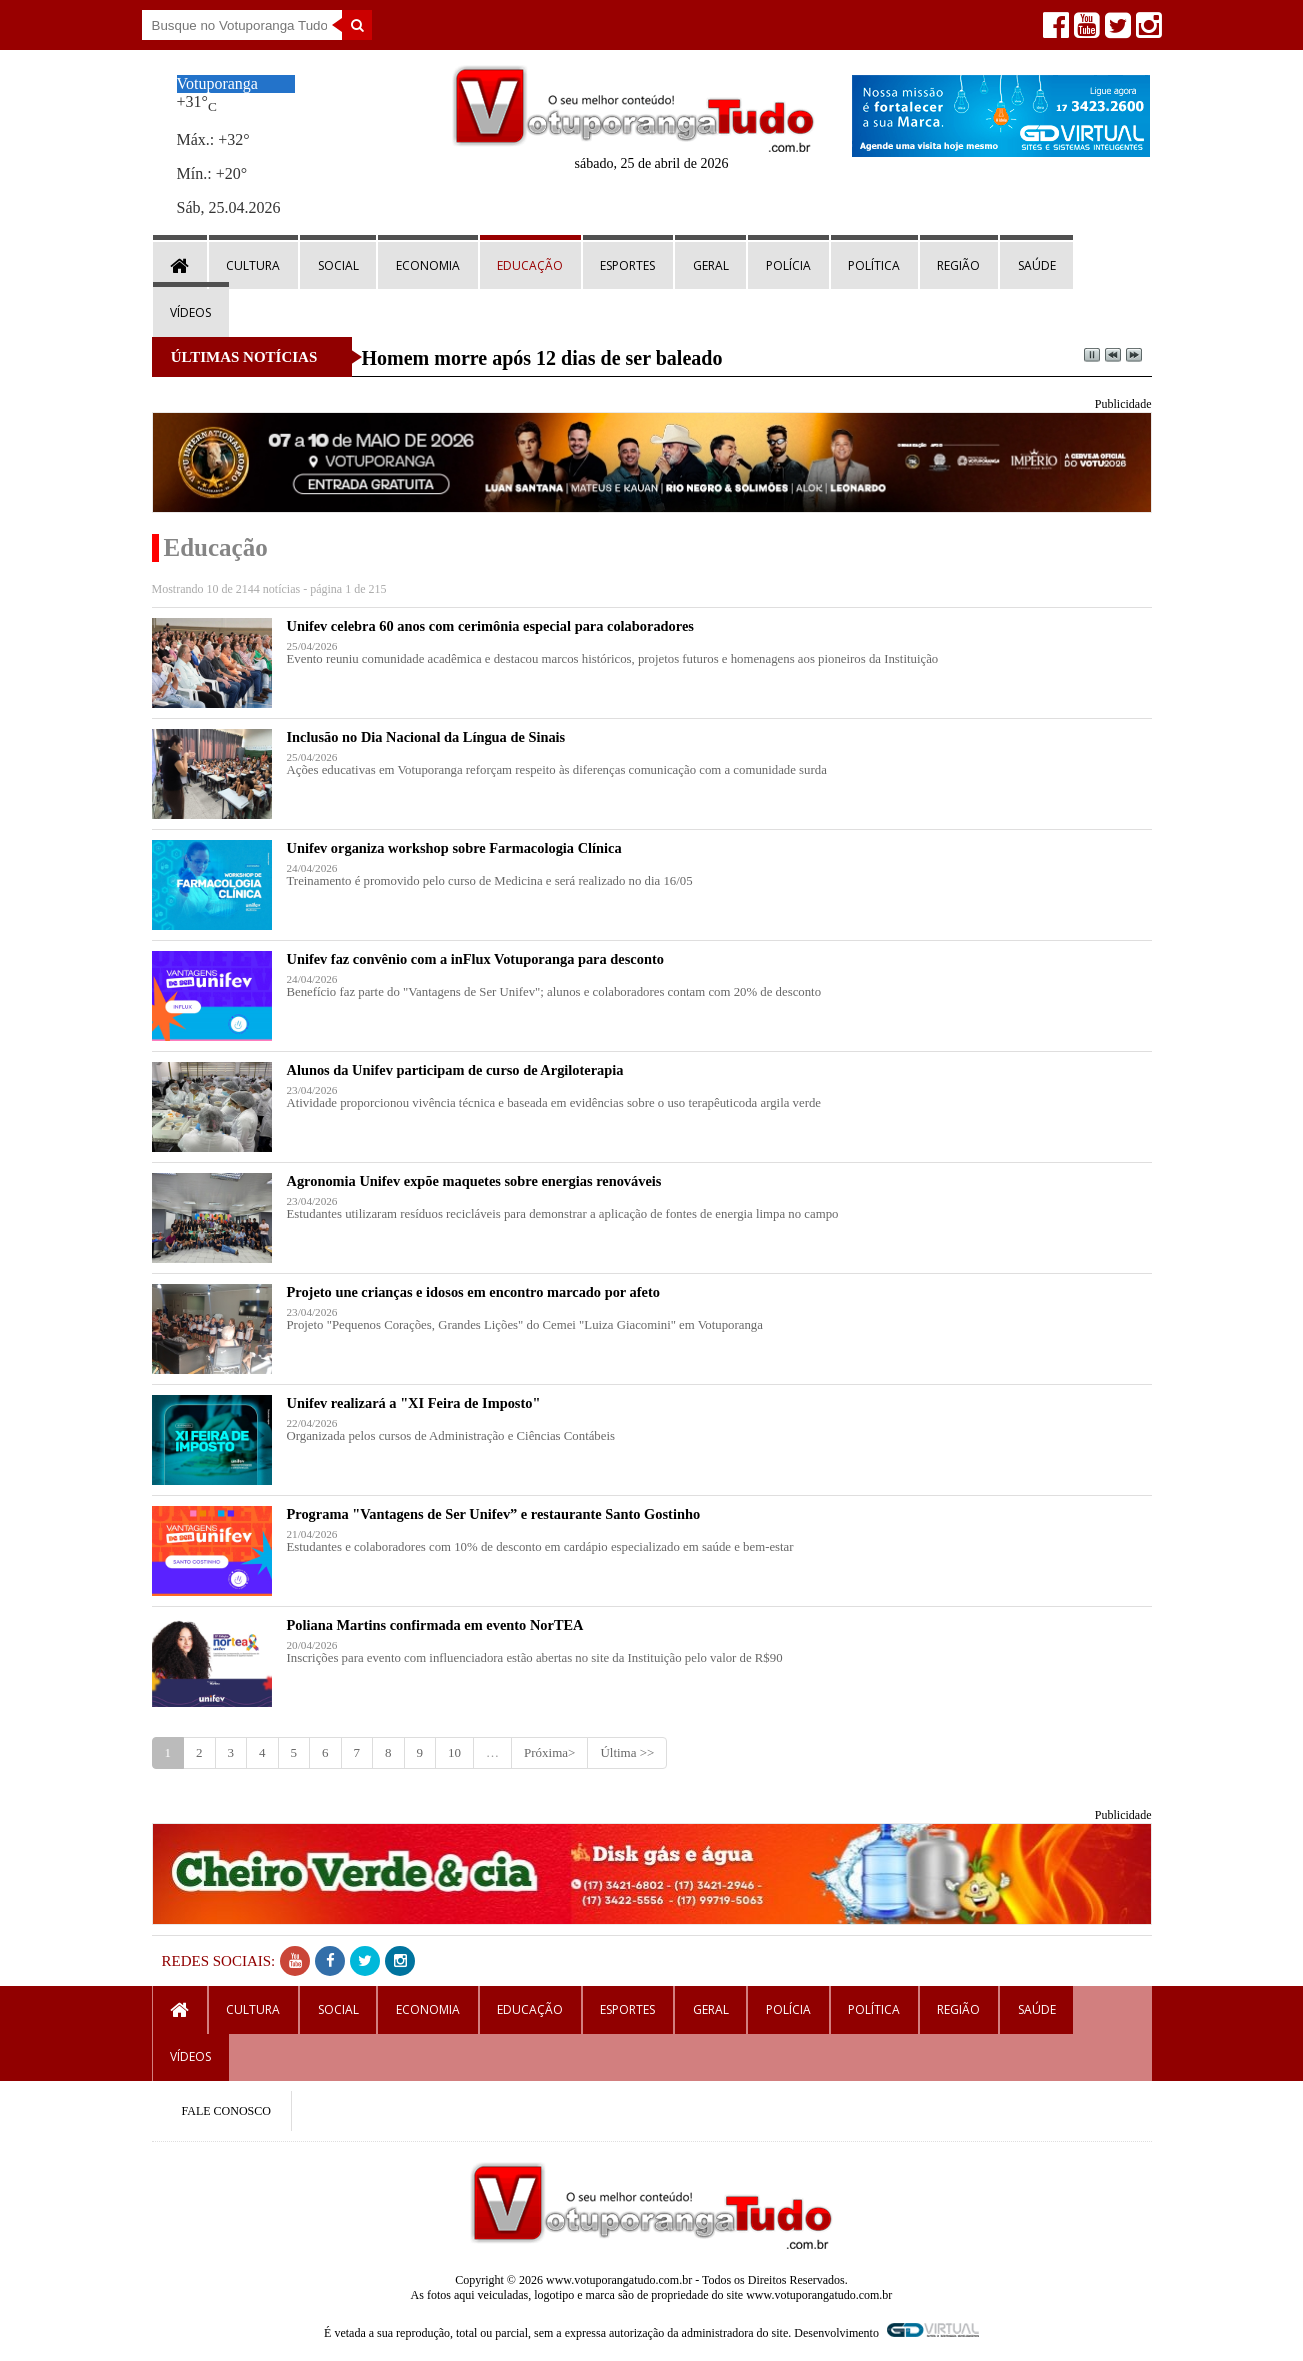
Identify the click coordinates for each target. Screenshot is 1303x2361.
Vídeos (190, 312)
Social (338, 265)
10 (454, 1752)
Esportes (627, 265)
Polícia (788, 265)
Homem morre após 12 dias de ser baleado (542, 358)
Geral (711, 265)
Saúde (1037, 265)
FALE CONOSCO (226, 2111)
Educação (530, 265)
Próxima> (549, 1752)
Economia (428, 265)
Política (874, 265)
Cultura (253, 265)
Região (958, 265)
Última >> (627, 1752)
